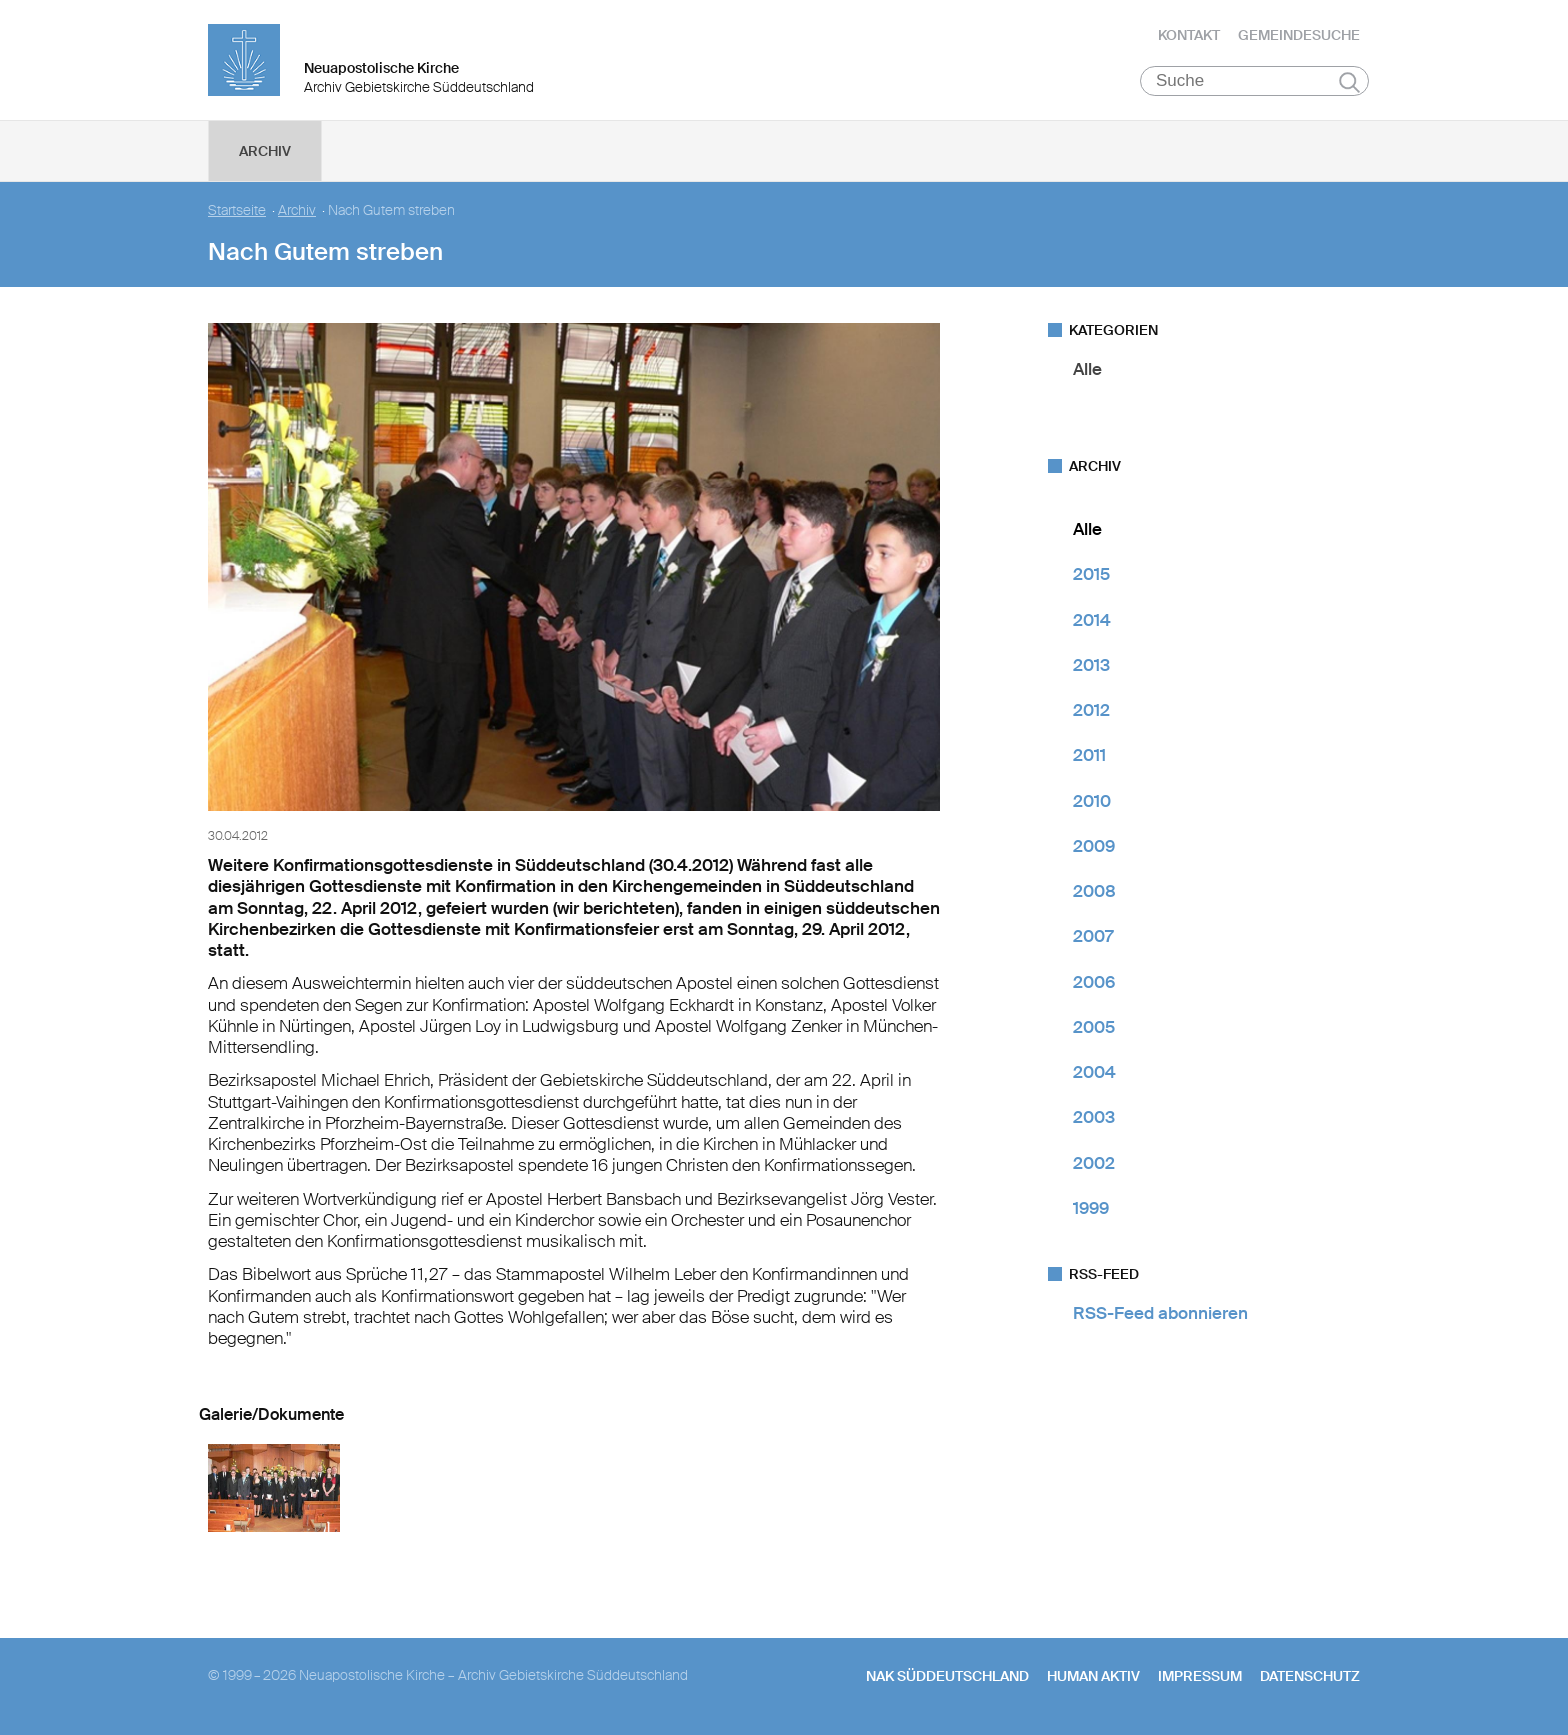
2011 (1089, 755)
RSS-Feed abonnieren (1160, 1313)
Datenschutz (1310, 1676)
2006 (1094, 982)
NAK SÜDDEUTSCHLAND (947, 1676)
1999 (1091, 1208)
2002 (1094, 1163)
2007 (1093, 936)
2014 (1092, 620)
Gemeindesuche (1299, 35)
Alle (1087, 369)
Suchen (1349, 82)
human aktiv (1093, 1676)
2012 (1091, 710)
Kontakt (1189, 35)
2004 (1094, 1072)
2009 (1094, 846)
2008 (1094, 891)
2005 (1094, 1027)
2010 (1092, 801)
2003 (1094, 1117)
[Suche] (1254, 81)
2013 (1091, 665)
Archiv (265, 151)
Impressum (1200, 1676)
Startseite (237, 210)
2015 (1091, 574)
